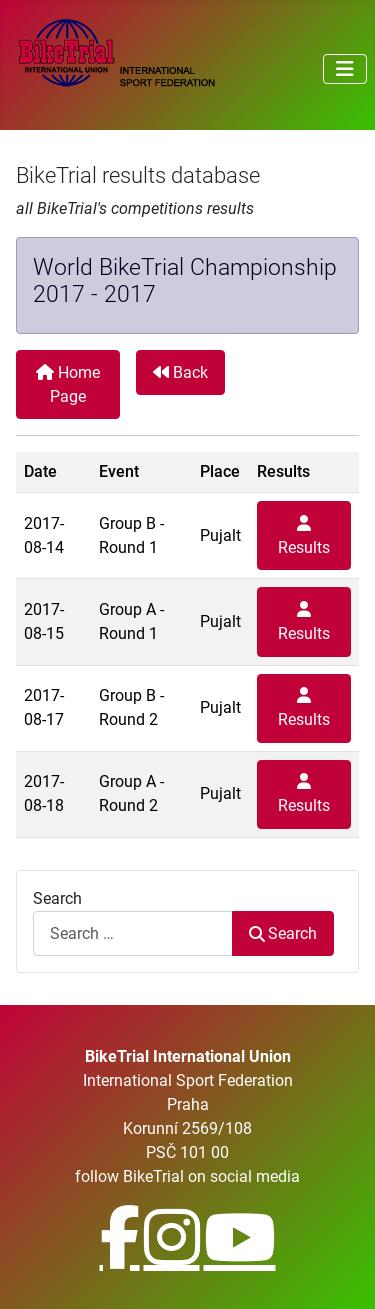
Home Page (68, 384)
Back (180, 372)
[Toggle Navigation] (345, 69)
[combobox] (133, 933)
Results (304, 536)
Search (57, 898)
